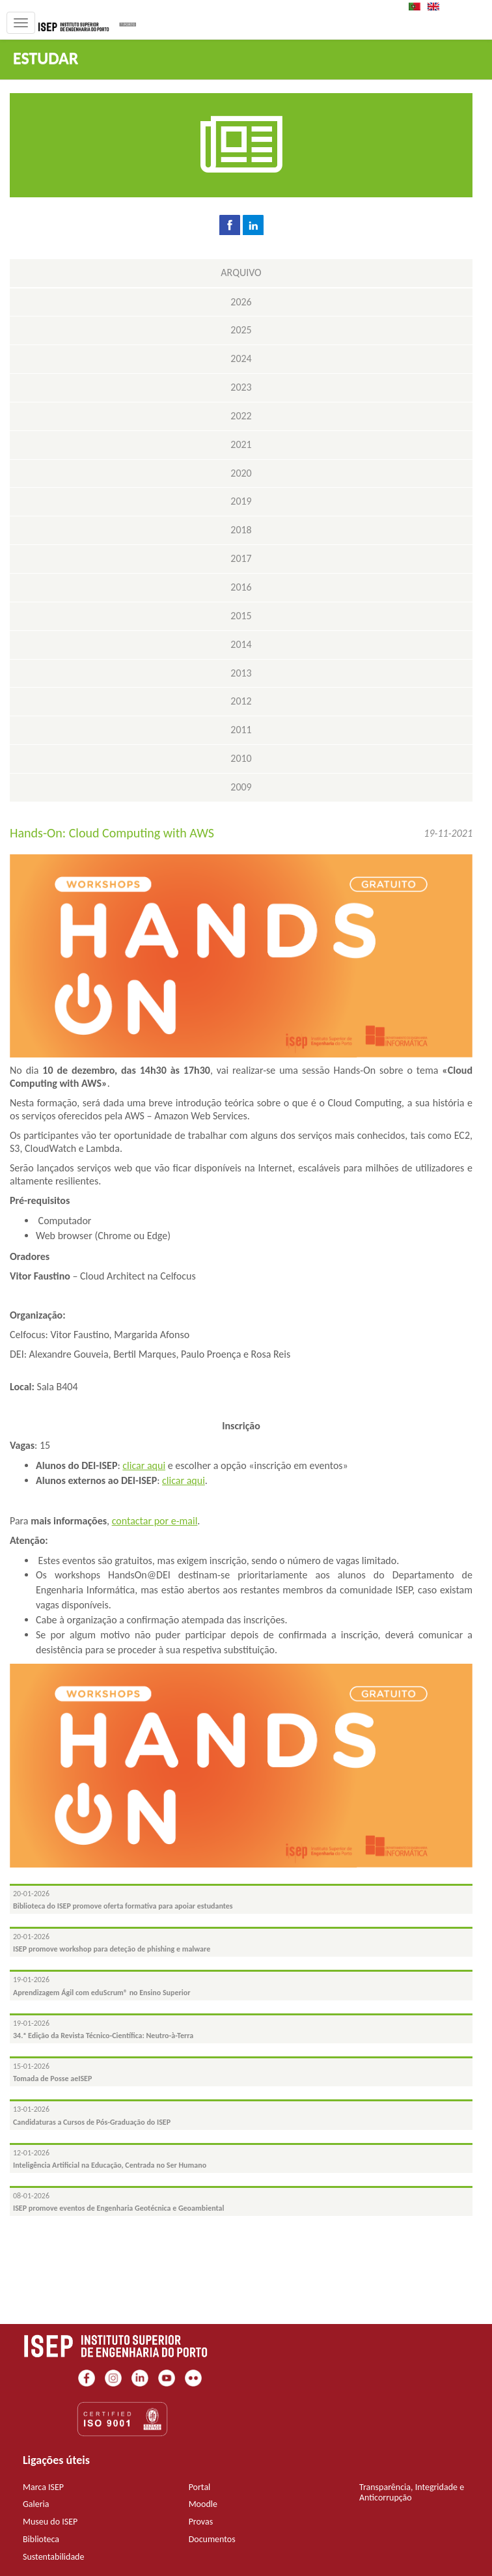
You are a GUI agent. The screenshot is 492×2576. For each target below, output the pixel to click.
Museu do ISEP (50, 2521)
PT (418, 6)
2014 (240, 644)
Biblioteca (41, 2539)
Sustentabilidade (53, 2556)
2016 (240, 587)
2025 (240, 330)
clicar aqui (143, 1465)
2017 (240, 558)
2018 (240, 530)
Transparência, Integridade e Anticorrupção (411, 2493)
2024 (240, 358)
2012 (240, 701)
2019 (240, 501)
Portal (200, 2487)
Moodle (203, 2504)
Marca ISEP (43, 2487)
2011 (240, 729)
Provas (201, 2521)
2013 (240, 673)
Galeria (36, 2504)
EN (437, 6)
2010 (240, 758)
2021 (240, 444)
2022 (240, 416)
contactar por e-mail (155, 1521)
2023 (240, 387)
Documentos (212, 2539)
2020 (240, 473)
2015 (240, 615)
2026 (240, 302)
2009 (240, 787)
